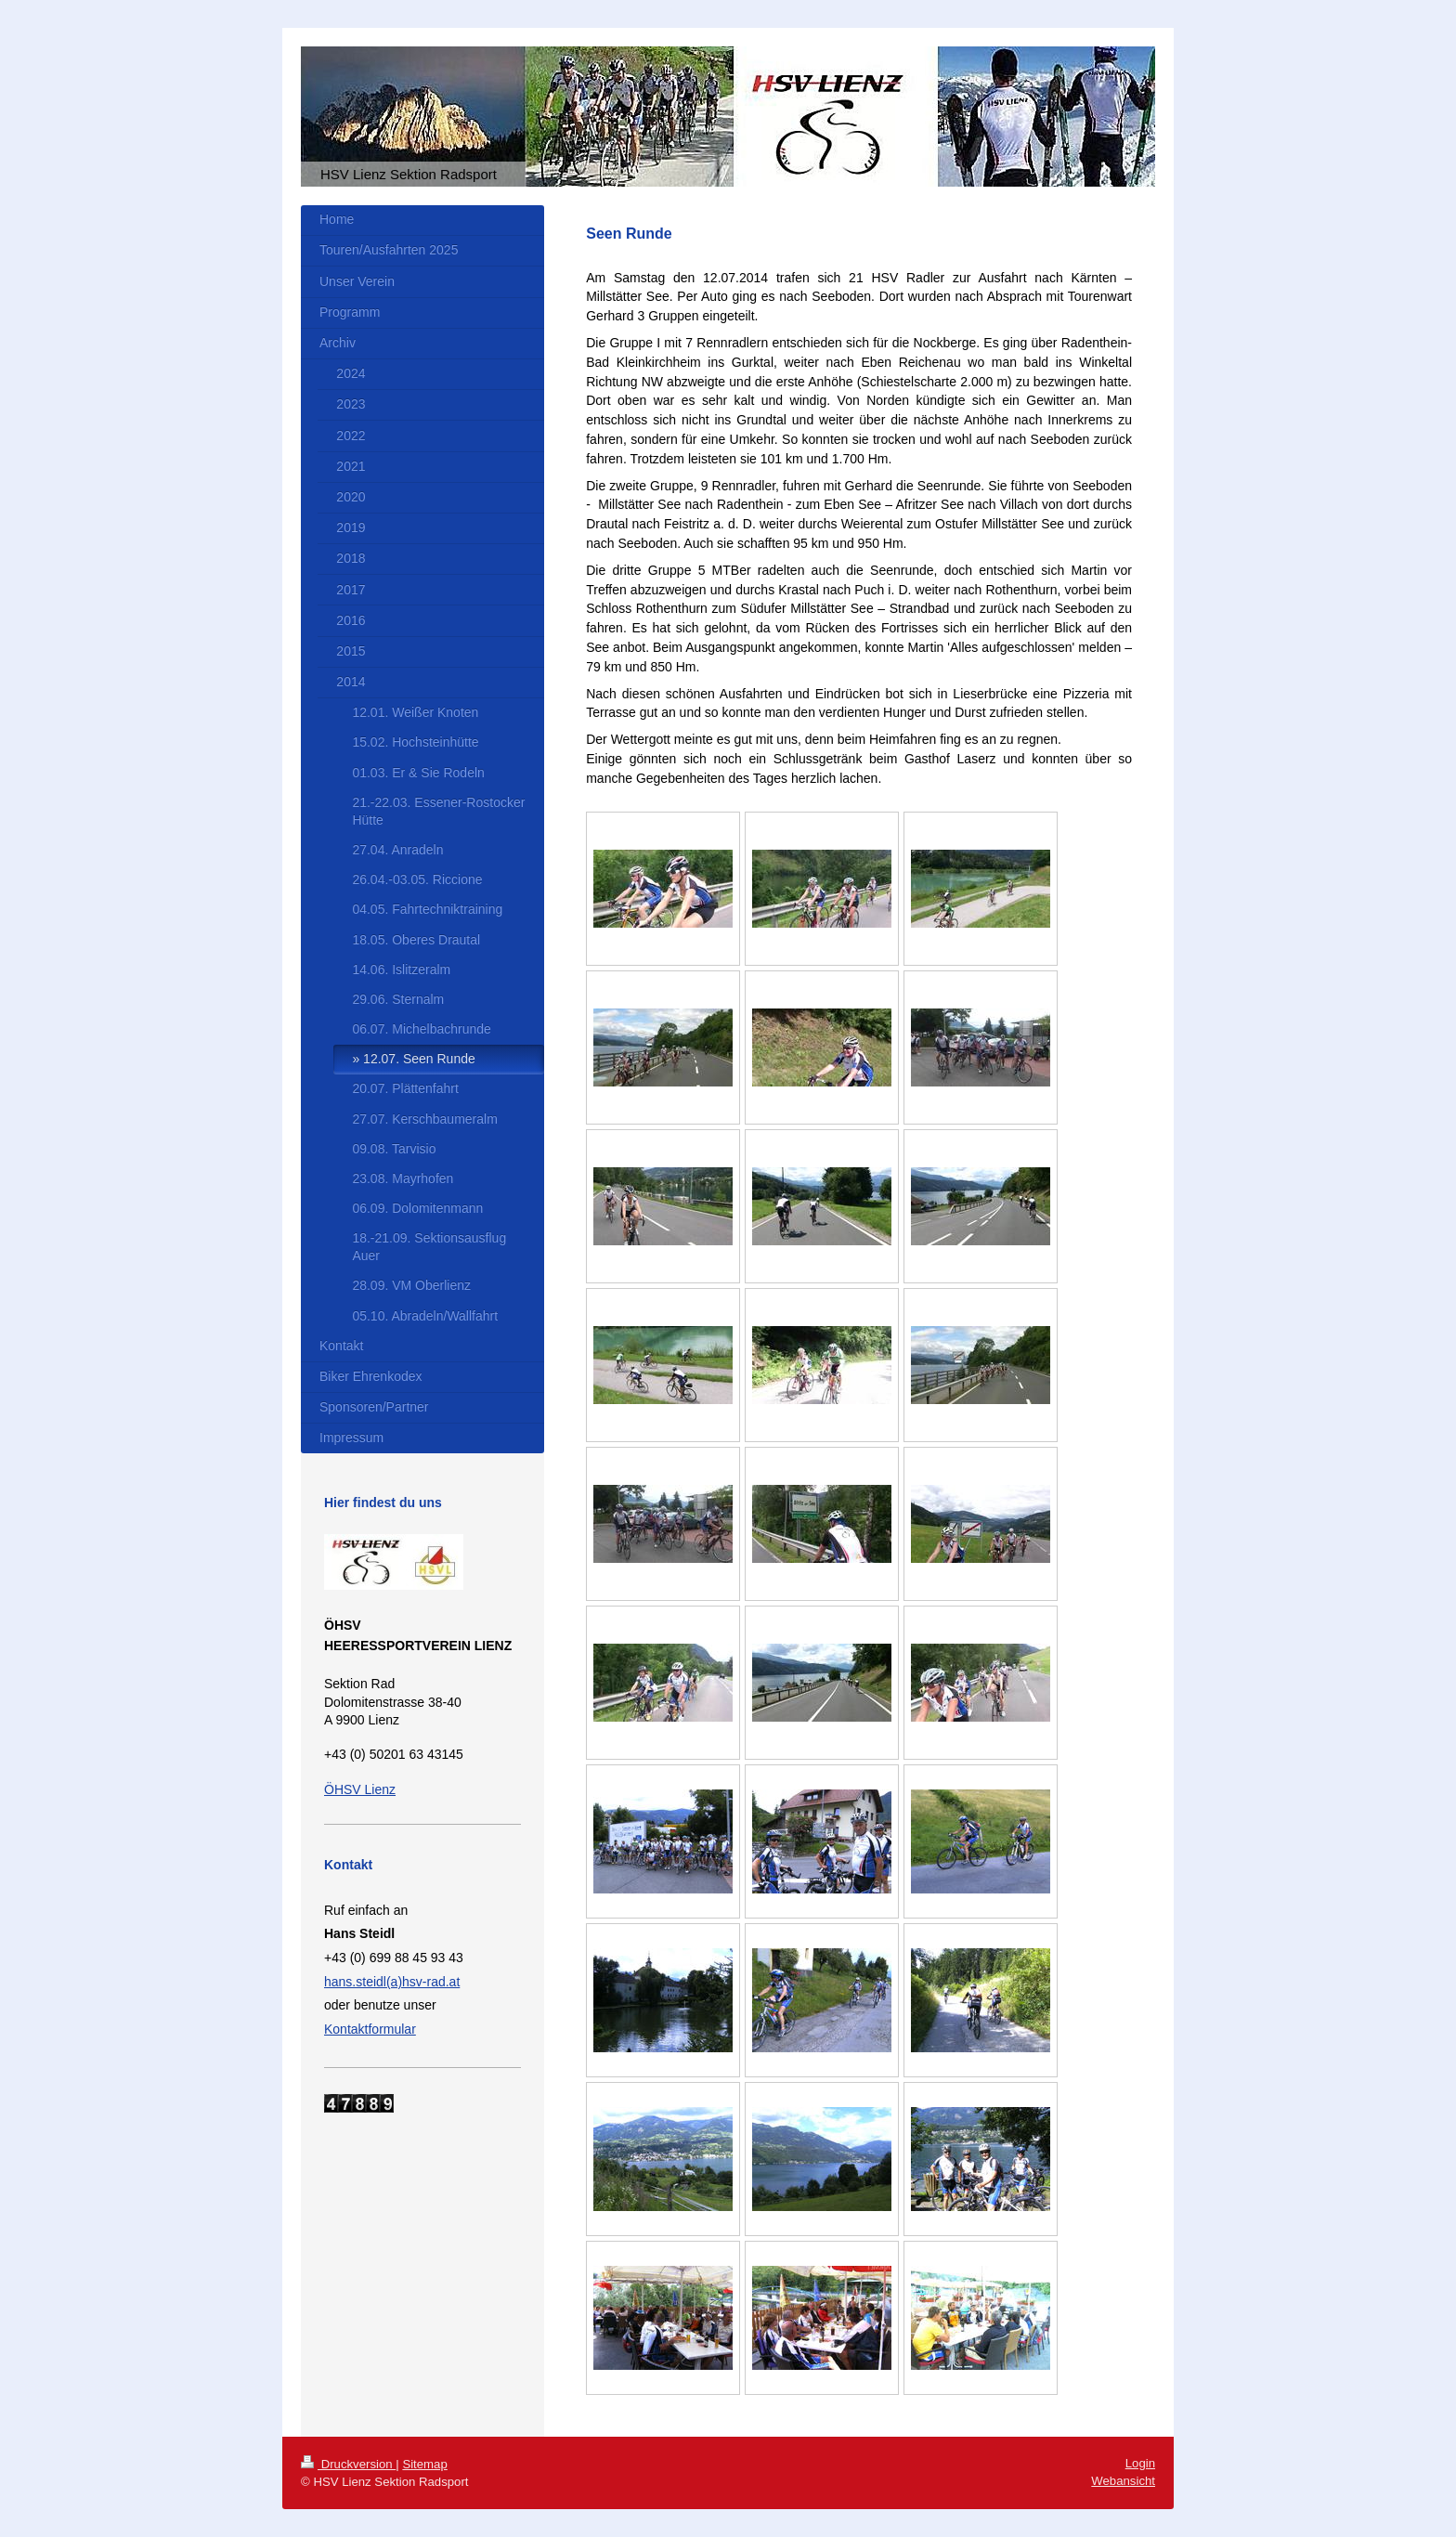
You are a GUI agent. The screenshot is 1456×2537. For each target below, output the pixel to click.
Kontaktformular (370, 2029)
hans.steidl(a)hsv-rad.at (392, 1981)
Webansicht (1123, 2481)
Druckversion (348, 2464)
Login (1140, 2463)
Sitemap (424, 2464)
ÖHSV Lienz (360, 1789)
